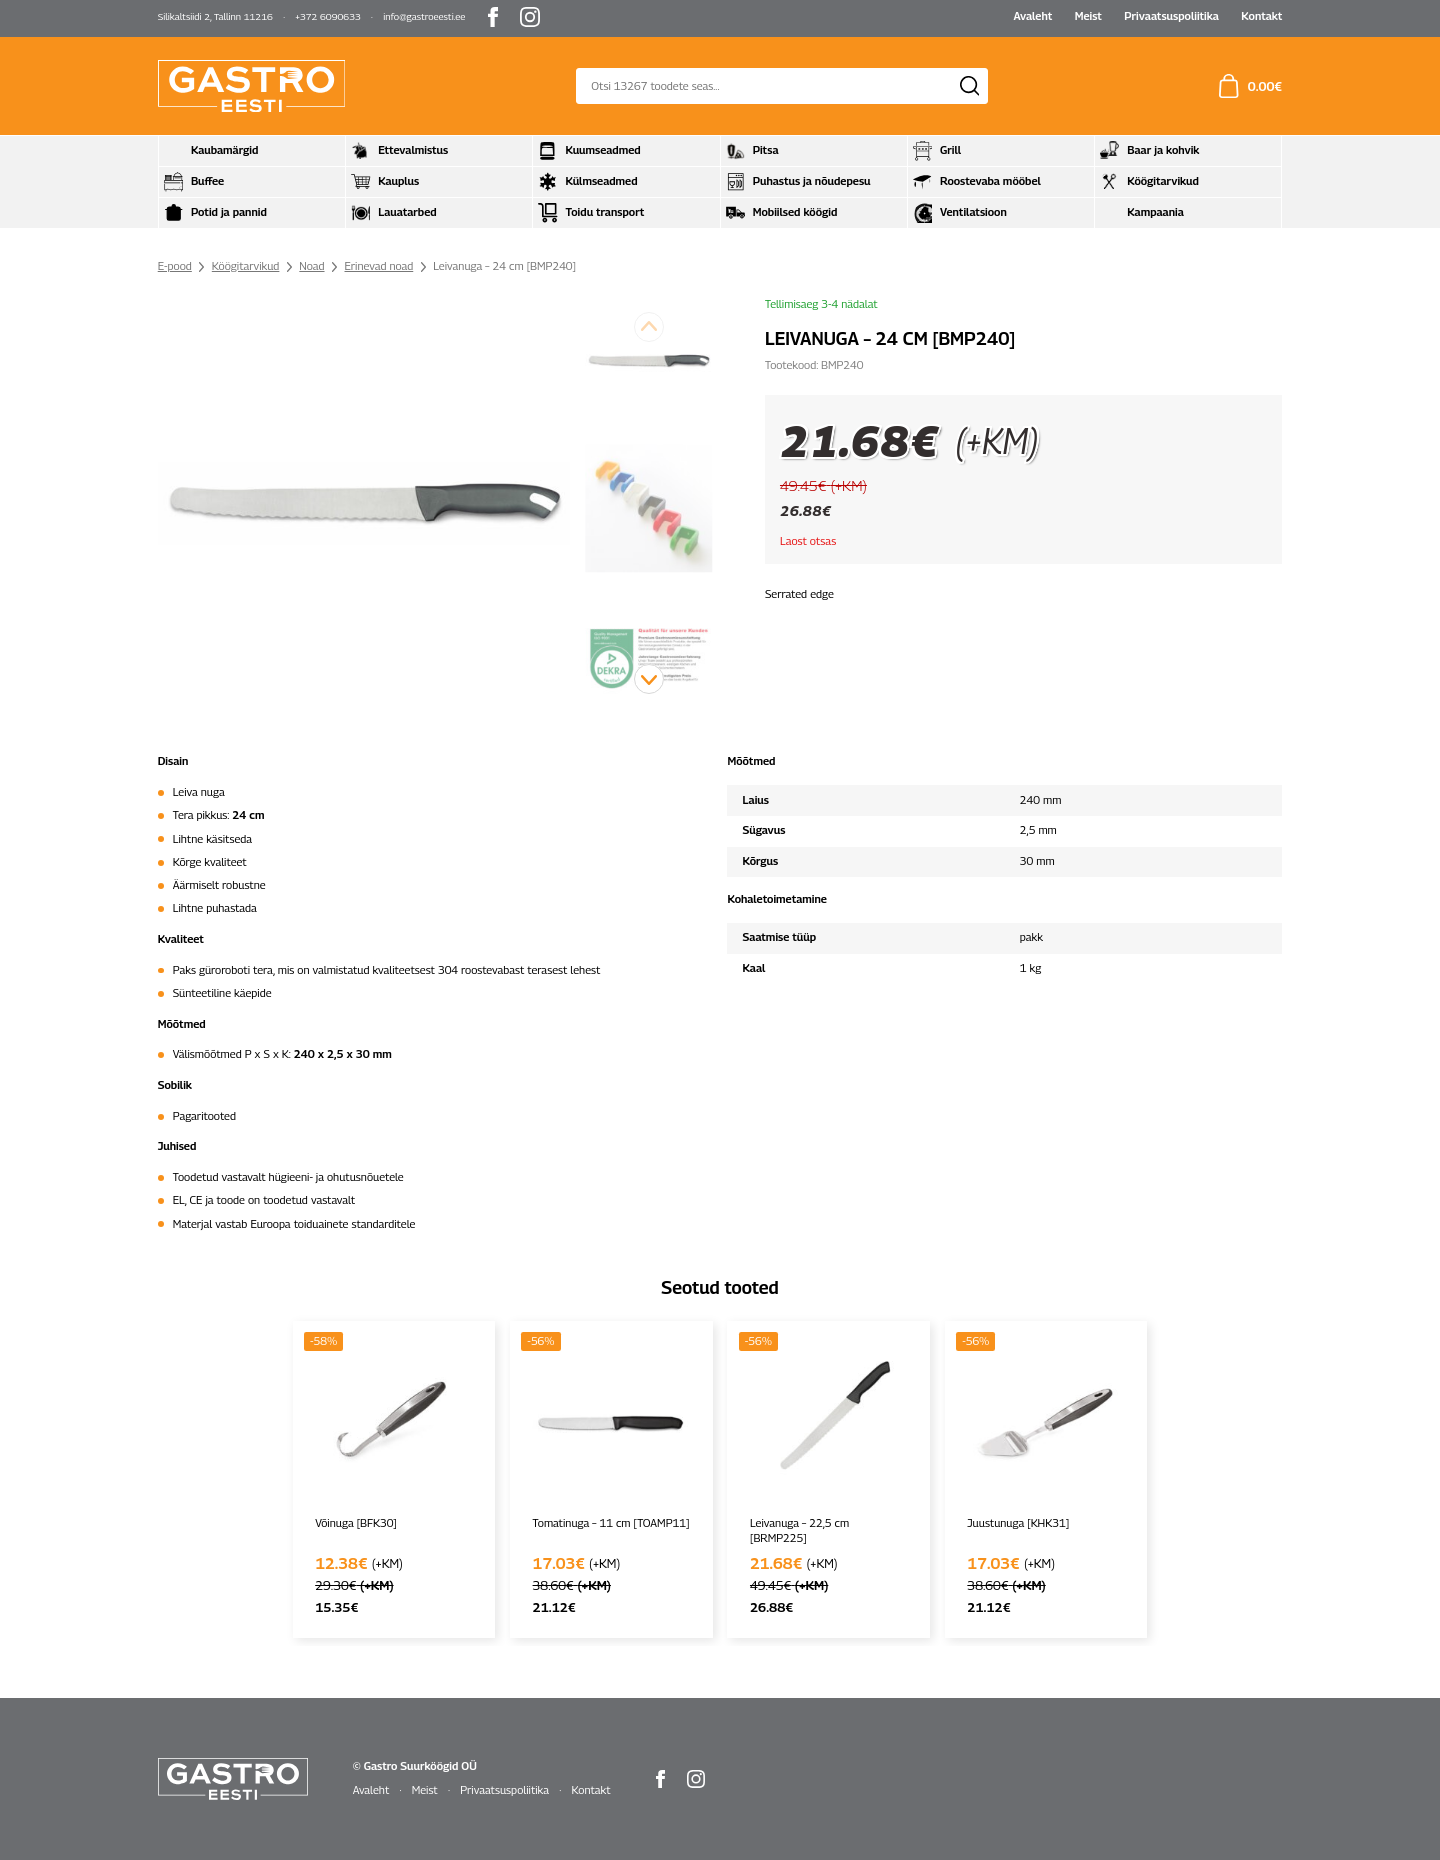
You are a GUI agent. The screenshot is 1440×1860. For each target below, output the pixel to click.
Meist (1088, 16)
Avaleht (1032, 16)
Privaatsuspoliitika (1171, 16)
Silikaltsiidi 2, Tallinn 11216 (215, 16)
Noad (311, 266)
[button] (649, 679)
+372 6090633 (328, 16)
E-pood (175, 266)
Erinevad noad (379, 266)
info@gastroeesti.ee (424, 16)
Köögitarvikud (246, 266)
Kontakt (1261, 16)
